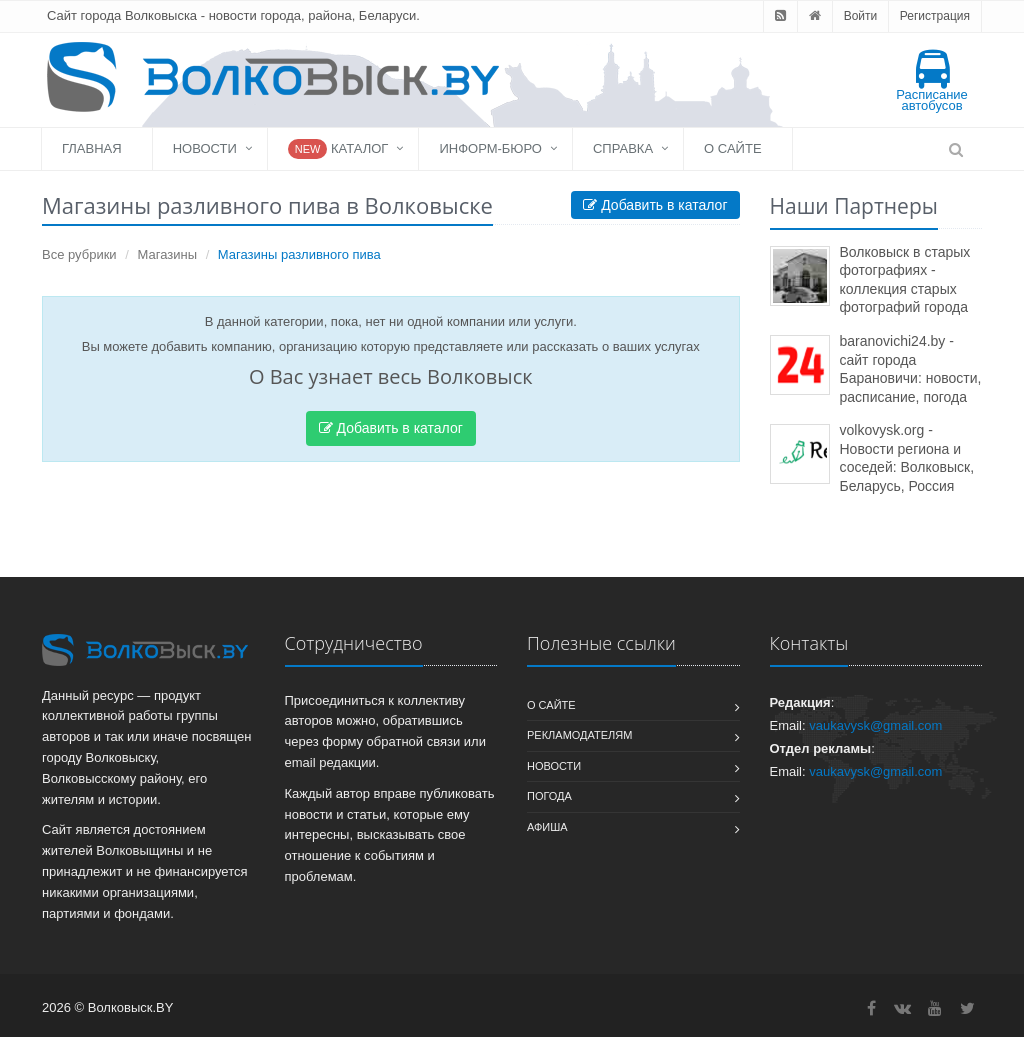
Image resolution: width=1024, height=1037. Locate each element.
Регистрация (935, 16)
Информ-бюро (490, 148)
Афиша (547, 827)
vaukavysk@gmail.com (875, 725)
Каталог (338, 149)
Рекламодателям (579, 735)
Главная (92, 148)
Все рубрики (79, 254)
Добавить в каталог (655, 205)
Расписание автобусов (932, 81)
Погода (549, 796)
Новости (205, 148)
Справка (623, 148)
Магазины (168, 254)
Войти (861, 16)
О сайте (732, 148)
